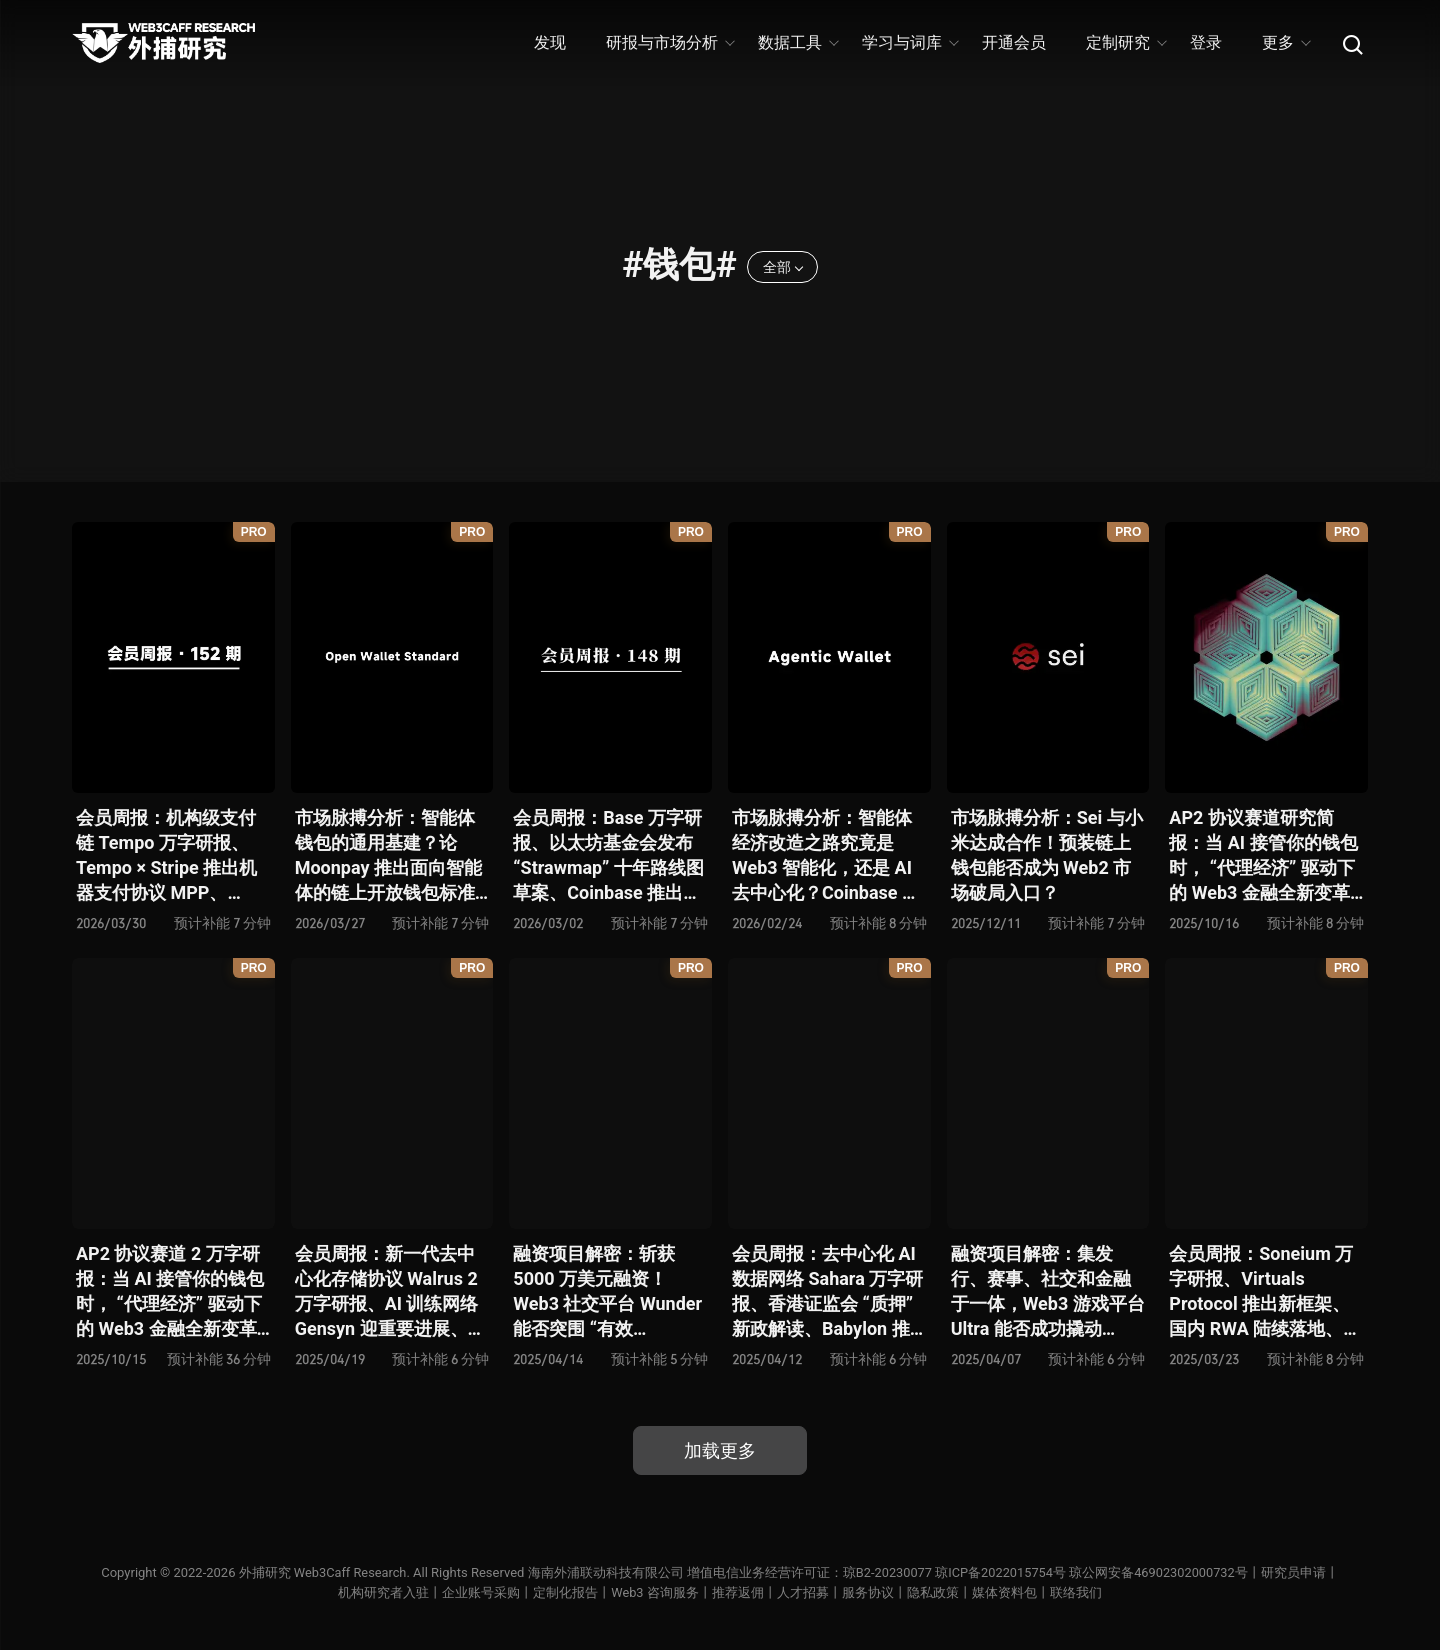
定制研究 (1125, 42)
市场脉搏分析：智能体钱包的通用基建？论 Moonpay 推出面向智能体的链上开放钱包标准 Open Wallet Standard (388, 856)
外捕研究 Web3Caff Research (320, 1572)
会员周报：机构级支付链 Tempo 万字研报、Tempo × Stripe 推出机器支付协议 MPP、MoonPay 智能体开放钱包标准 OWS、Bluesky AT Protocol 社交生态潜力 (170, 856)
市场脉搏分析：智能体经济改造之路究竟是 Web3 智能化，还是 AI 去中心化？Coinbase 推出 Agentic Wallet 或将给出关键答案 (826, 856)
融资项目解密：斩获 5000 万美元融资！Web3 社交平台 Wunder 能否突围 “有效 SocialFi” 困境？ (607, 1292)
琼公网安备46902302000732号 (1161, 1572)
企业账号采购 (481, 1592)
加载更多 (720, 1450)
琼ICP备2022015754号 (1001, 1572)
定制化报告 (565, 1592)
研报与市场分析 (669, 42)
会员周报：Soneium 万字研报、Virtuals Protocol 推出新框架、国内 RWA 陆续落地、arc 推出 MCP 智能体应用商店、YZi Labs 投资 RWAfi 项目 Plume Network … (1262, 1292)
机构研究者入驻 (383, 1592)
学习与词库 (909, 42)
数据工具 (797, 42)
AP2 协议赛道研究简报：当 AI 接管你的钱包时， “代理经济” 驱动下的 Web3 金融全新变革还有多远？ (1263, 856)
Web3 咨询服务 (655, 1592)
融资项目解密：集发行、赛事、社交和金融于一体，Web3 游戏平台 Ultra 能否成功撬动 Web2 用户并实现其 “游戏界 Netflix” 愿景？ (1048, 1292)
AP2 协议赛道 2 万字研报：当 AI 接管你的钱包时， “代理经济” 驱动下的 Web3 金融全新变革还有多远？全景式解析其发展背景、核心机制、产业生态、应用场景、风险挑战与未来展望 (170, 1292)
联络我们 (1076, 1592)
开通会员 (1014, 42)
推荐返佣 (738, 1592)
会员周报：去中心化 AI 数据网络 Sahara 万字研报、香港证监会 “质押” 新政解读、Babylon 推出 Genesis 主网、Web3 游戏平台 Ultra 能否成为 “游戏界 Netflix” (828, 1292)
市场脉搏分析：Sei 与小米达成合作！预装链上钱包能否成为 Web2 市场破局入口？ (1047, 855)
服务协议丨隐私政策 (900, 1592)
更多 (1285, 42)
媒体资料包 (1004, 1592)
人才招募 (803, 1592)
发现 (550, 42)
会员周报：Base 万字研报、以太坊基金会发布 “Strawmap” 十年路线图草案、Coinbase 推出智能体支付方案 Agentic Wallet (608, 856)
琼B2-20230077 (887, 1572)
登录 (1206, 42)
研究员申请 (1296, 1572)
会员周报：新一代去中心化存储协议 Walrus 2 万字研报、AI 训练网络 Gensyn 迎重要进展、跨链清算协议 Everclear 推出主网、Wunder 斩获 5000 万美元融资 (391, 1292)
